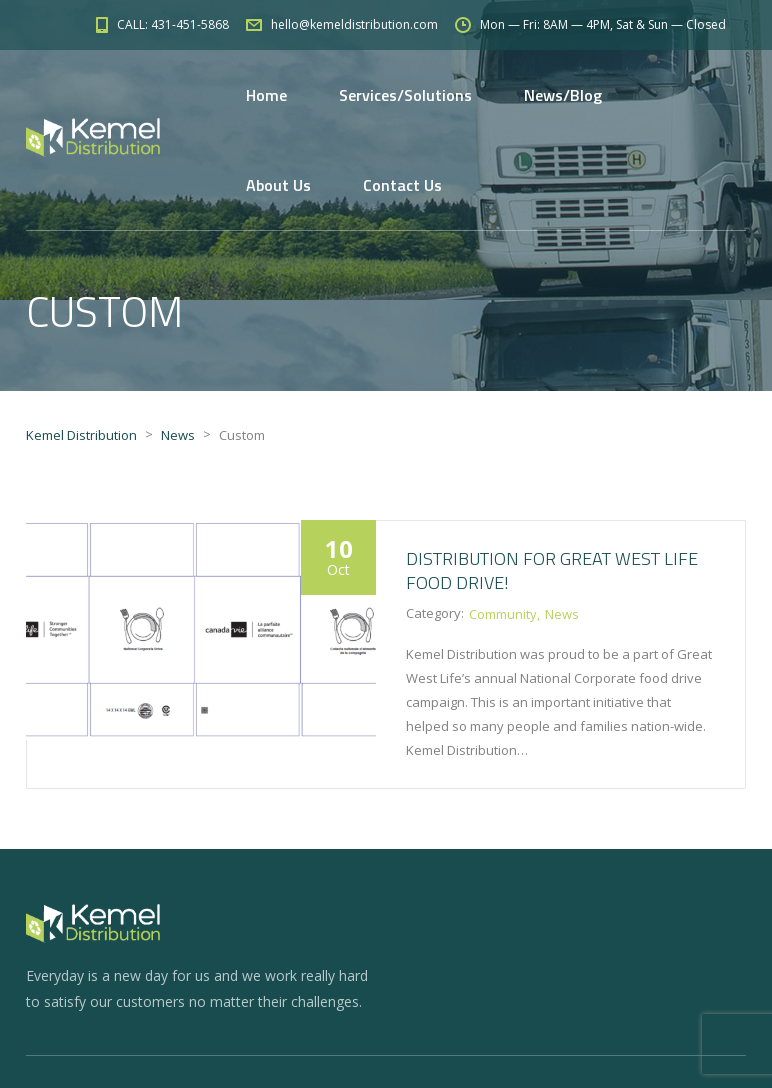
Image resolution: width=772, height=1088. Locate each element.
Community (503, 614)
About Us (278, 185)
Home (266, 95)
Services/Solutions (405, 95)
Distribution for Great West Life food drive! (552, 570)
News (562, 614)
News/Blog (563, 95)
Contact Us (402, 185)
